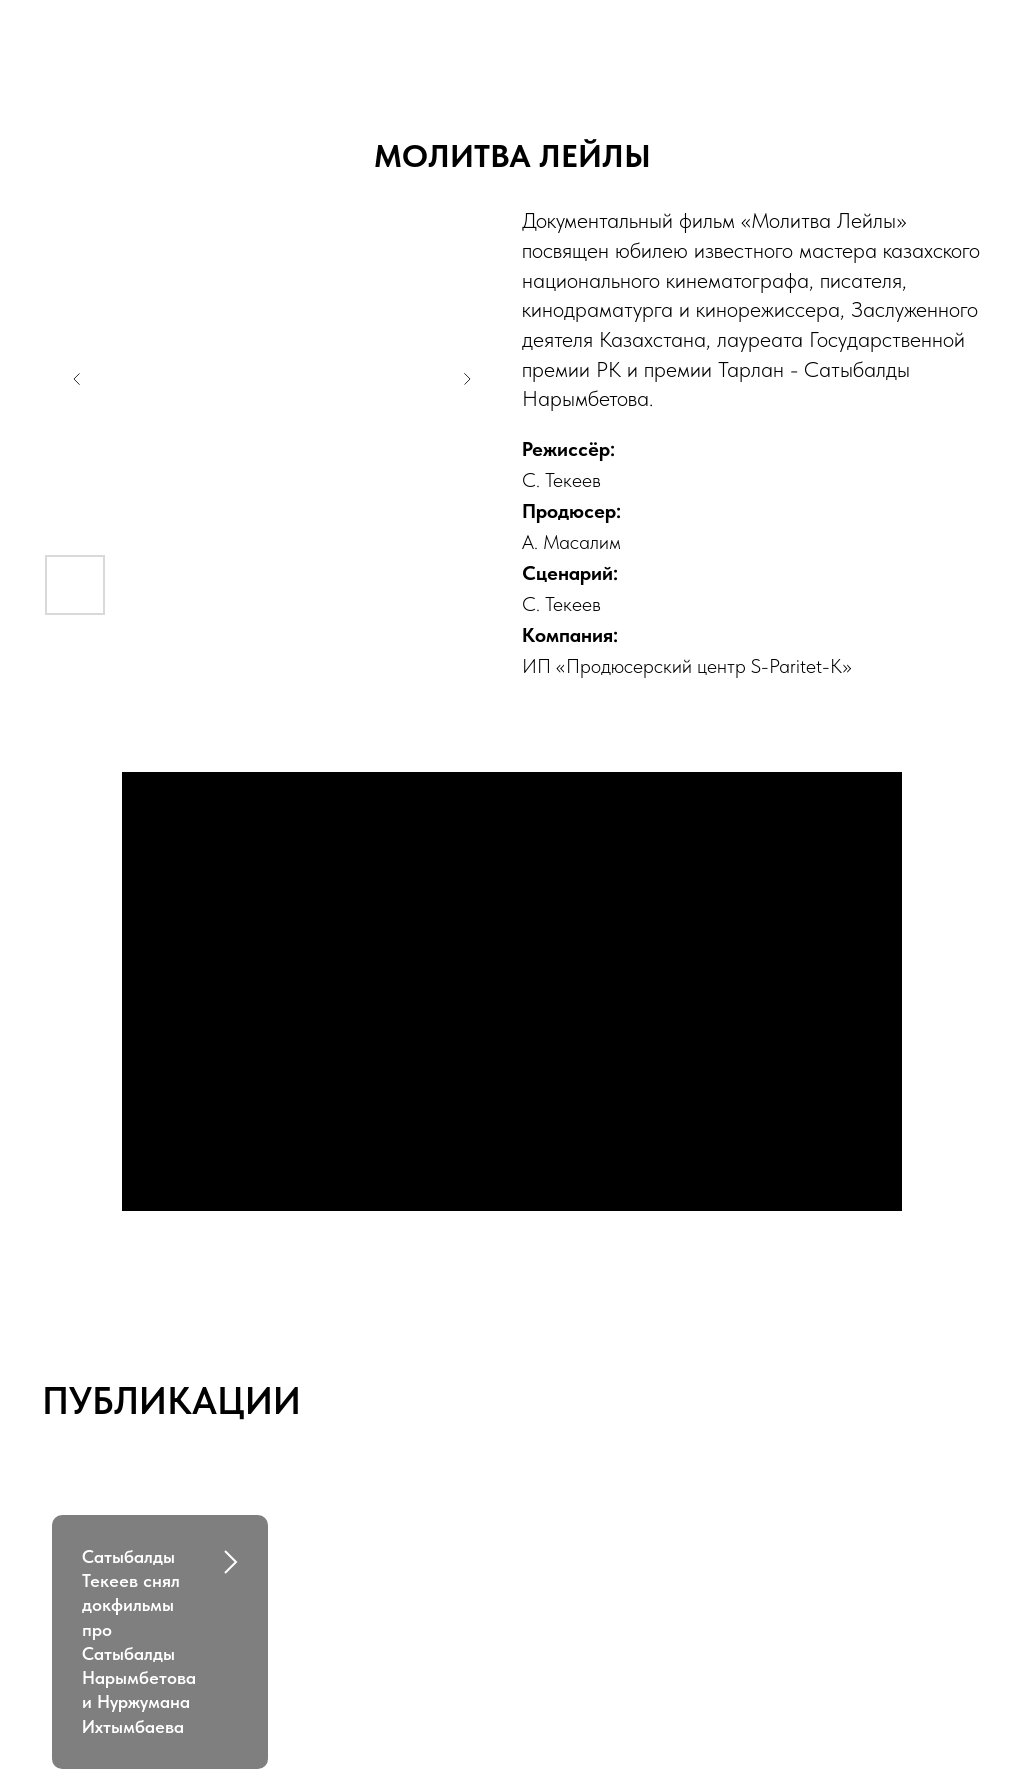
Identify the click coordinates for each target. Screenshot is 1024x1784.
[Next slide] (467, 379)
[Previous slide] (77, 379)
